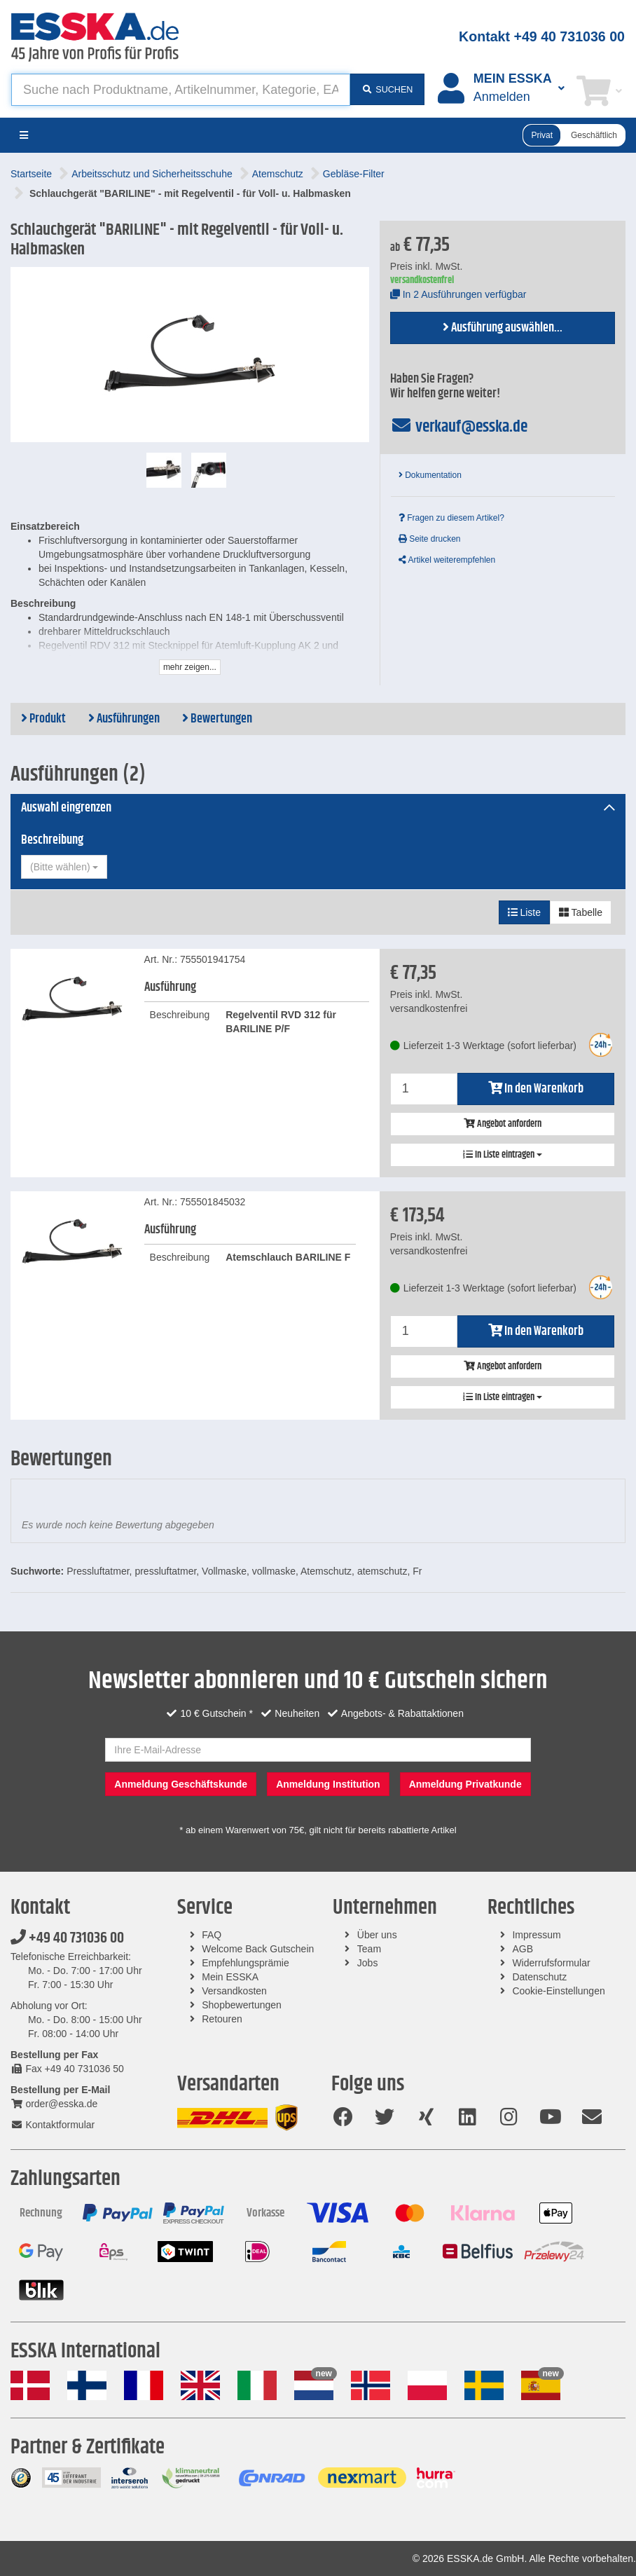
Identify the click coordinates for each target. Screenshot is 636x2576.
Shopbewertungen (242, 2004)
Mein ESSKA (230, 1976)
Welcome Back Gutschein (258, 1948)
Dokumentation (430, 475)
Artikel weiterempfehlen (447, 560)
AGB (522, 1948)
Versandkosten (234, 1990)
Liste (524, 912)
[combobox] (64, 867)
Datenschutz (539, 1976)
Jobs (367, 1962)
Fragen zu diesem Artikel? (451, 518)
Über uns (377, 1934)
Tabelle (580, 912)
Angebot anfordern (502, 1124)
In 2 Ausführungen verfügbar (458, 294)
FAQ (211, 1934)
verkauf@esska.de (459, 426)
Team (369, 1948)
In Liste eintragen (502, 1155)
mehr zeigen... (189, 667)
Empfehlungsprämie (245, 1962)
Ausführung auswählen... (502, 328)
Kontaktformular (53, 2124)
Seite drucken (430, 539)
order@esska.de (54, 2103)
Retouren (222, 2019)
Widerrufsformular (551, 1962)
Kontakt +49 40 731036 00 (542, 36)
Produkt (43, 719)
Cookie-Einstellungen (558, 1990)
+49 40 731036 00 (67, 1938)
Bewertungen (217, 719)
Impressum (536, 1934)
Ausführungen (124, 719)
